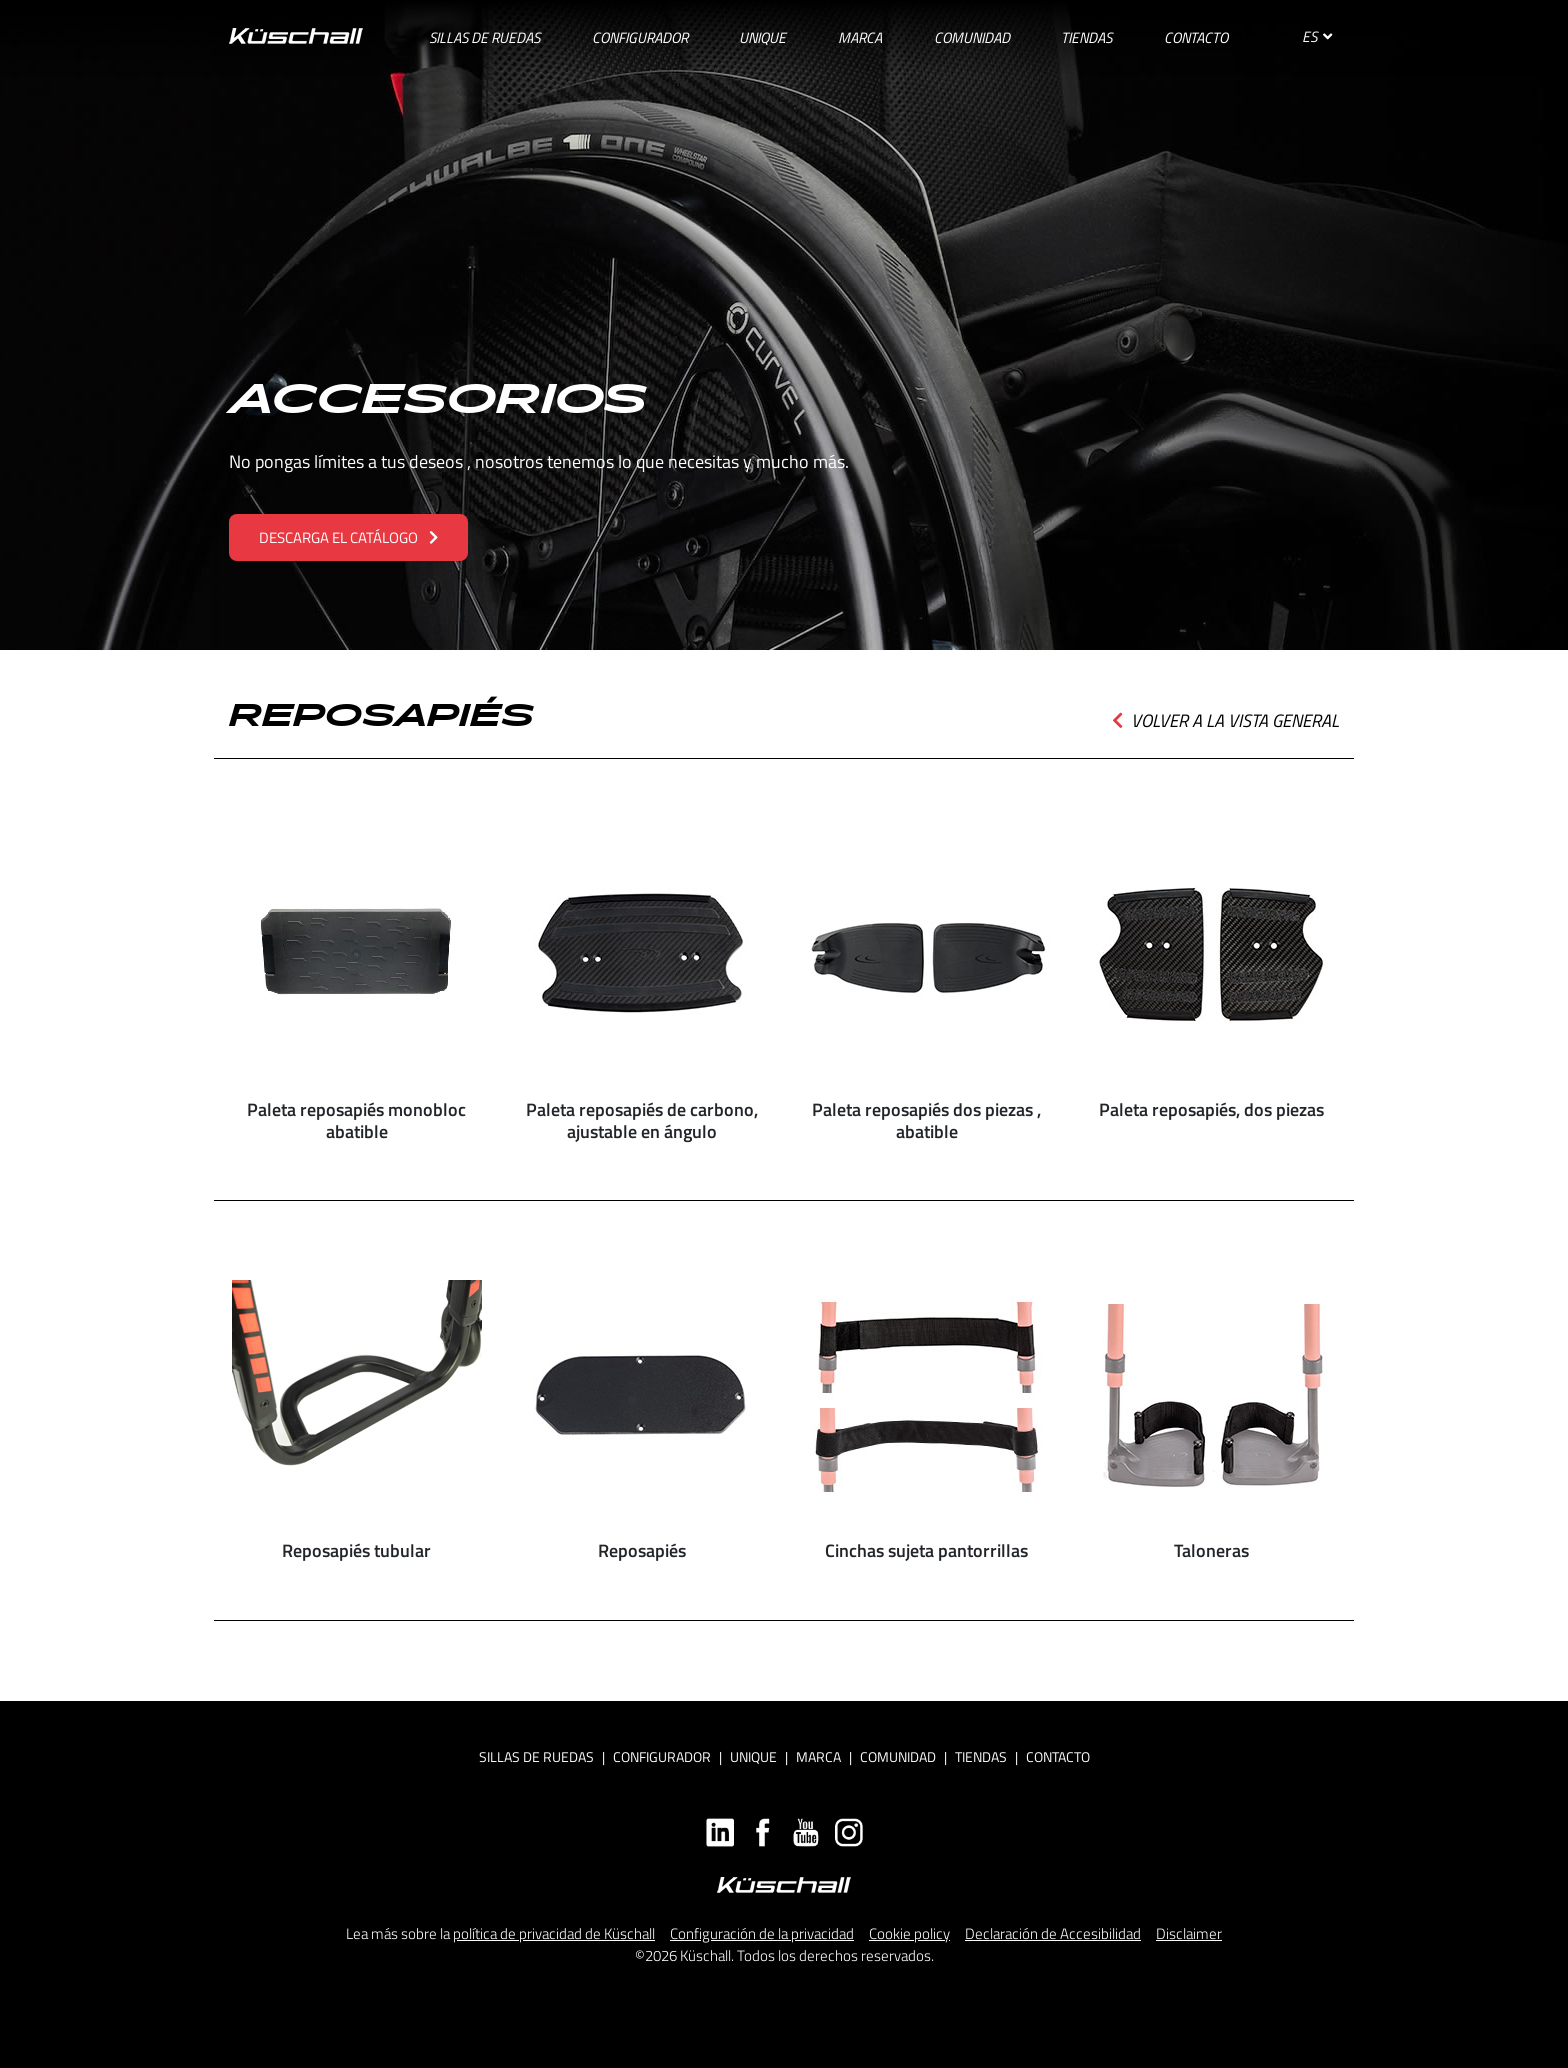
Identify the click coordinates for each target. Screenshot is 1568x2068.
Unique (753, 1756)
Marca (818, 1756)
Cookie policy (909, 1933)
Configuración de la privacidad (762, 1933)
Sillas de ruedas (536, 1756)
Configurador (662, 1756)
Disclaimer (1189, 1933)
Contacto (1058, 1756)
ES (1317, 36)
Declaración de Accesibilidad (1053, 1933)
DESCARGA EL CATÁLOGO (348, 537)
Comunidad (898, 1756)
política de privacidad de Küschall (554, 1933)
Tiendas (981, 1756)
